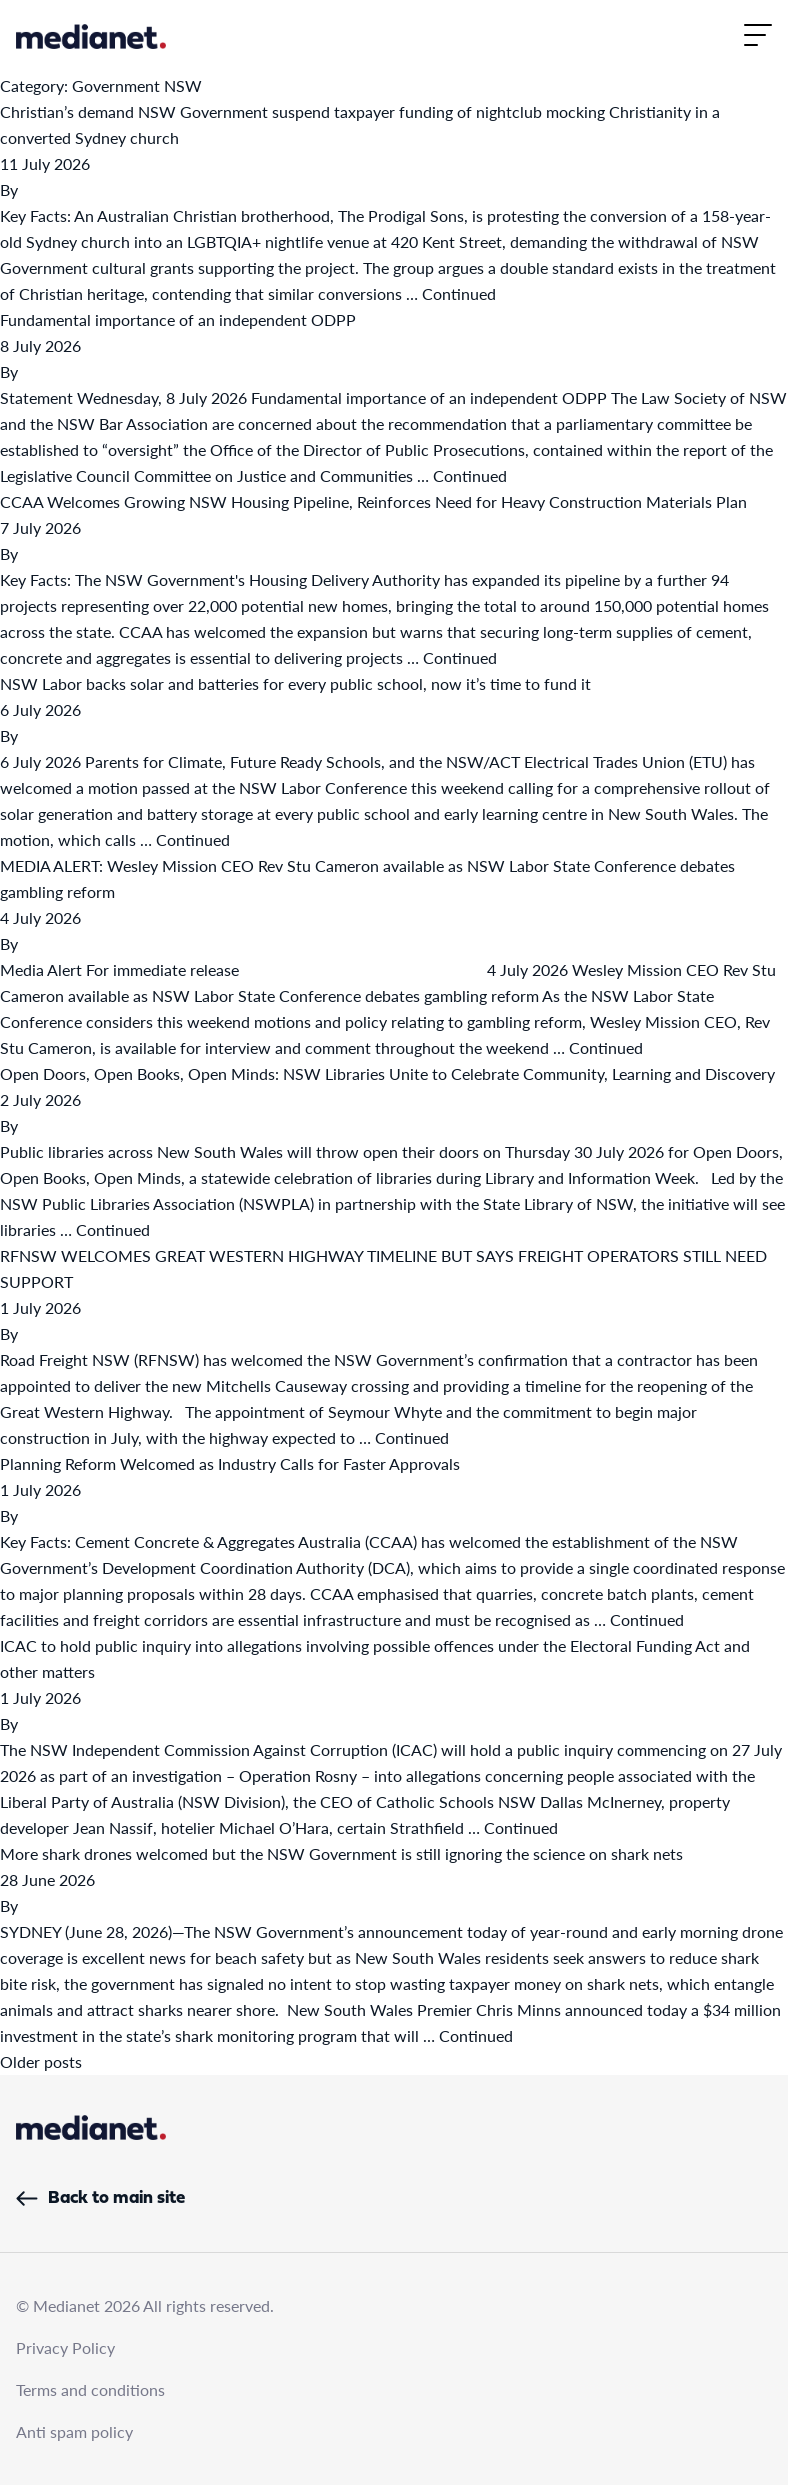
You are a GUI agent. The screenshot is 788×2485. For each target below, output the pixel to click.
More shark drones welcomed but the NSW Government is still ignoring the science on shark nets (341, 1853)
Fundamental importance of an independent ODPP (178, 319)
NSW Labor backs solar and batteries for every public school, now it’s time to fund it (295, 683)
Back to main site (100, 2198)
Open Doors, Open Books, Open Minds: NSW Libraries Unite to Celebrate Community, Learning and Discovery (387, 1073)
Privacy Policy (65, 2347)
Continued (459, 293)
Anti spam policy (74, 2431)
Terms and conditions (90, 2389)
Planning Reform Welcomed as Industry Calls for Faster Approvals (230, 1463)
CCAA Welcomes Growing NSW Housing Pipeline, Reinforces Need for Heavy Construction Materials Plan (373, 501)
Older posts (41, 2061)
